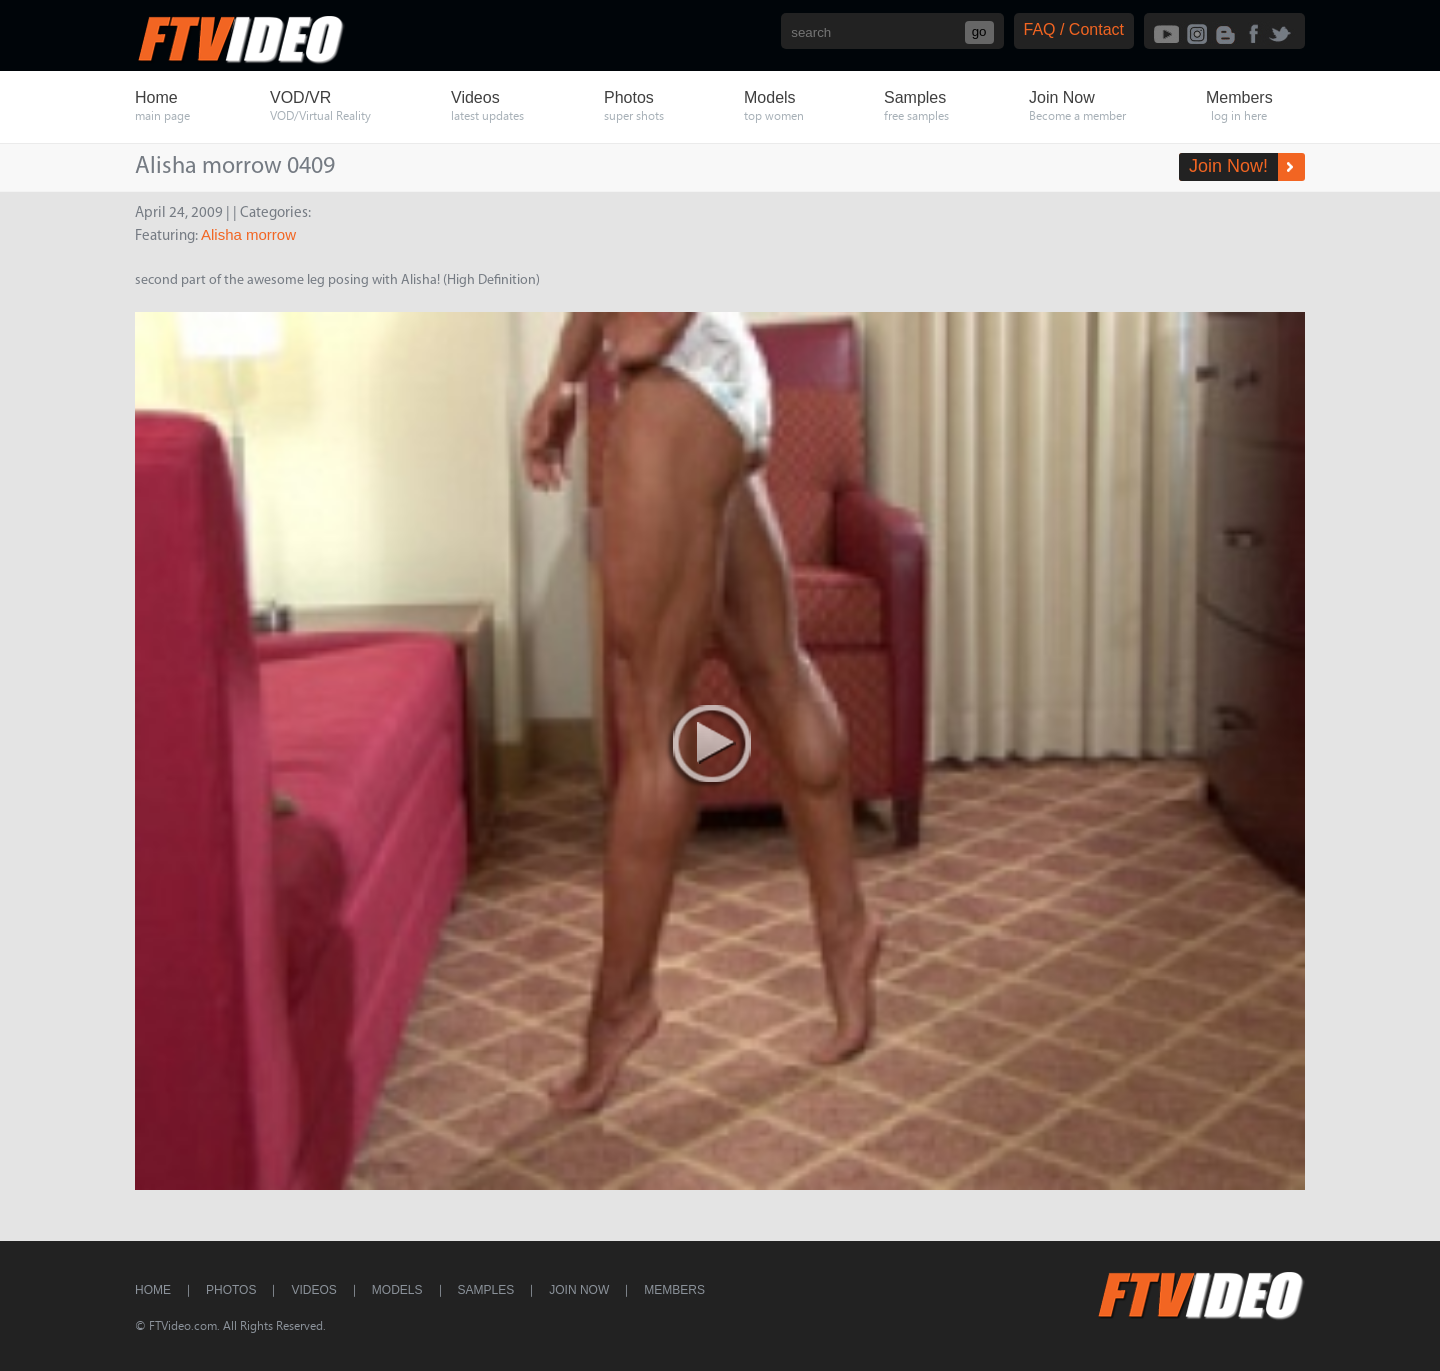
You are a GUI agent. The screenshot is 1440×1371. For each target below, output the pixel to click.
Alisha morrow (248, 234)
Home (153, 1290)
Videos (313, 1290)
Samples (486, 1290)
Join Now (579, 1290)
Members (674, 1290)
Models (397, 1290)
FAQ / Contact (1074, 29)
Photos (231, 1290)
